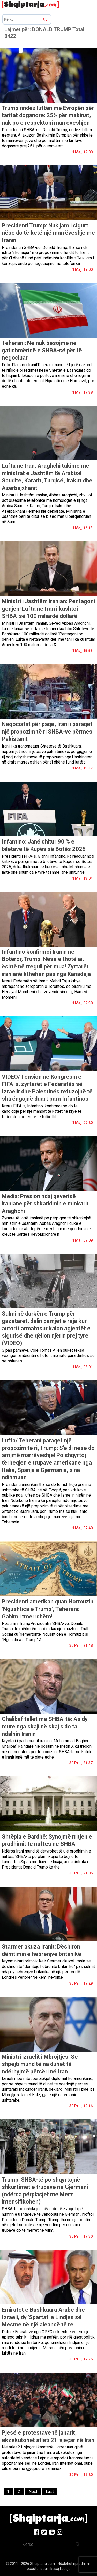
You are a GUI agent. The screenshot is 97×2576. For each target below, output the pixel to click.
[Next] (33, 2491)
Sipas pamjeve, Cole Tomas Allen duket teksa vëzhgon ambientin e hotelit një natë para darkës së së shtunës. (48, 1356)
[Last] (49, 2491)
